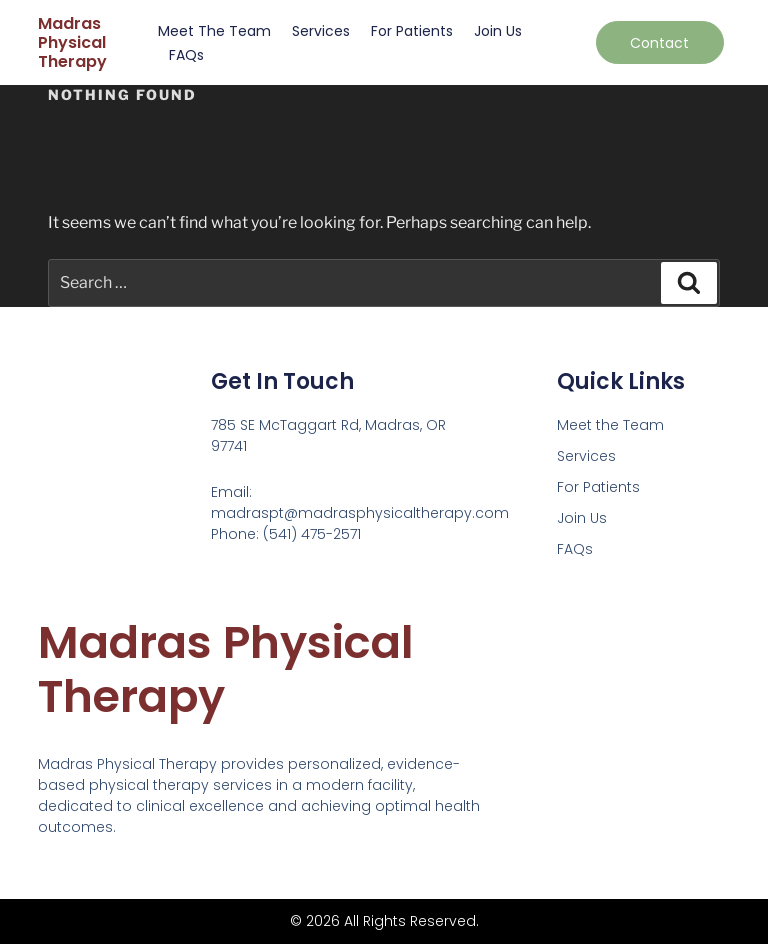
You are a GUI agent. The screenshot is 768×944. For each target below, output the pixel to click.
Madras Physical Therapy (72, 42)
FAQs (186, 55)
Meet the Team (214, 31)
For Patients (412, 31)
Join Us (498, 31)
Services (321, 31)
